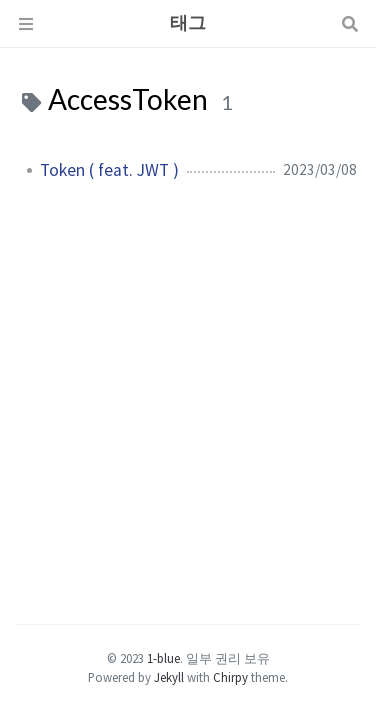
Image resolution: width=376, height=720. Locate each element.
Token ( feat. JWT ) (109, 170)
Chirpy (230, 677)
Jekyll (169, 677)
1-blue (163, 658)
